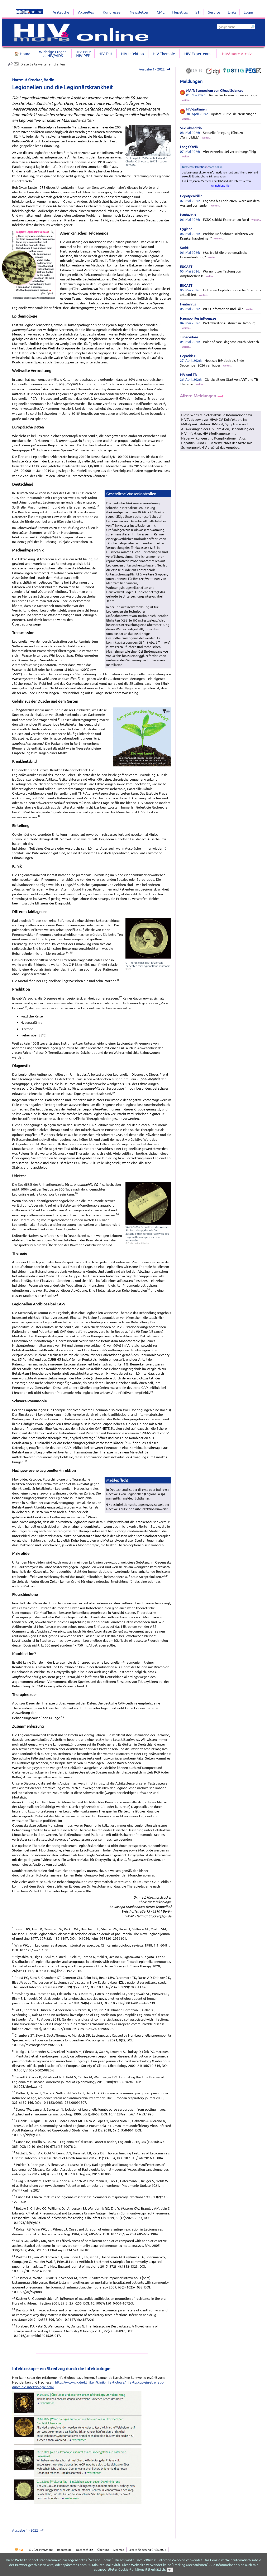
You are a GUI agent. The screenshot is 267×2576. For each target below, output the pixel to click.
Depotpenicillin (191, 196)
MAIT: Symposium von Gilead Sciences (214, 90)
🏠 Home (22, 53)
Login (248, 12)
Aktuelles (86, 12)
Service (214, 12)
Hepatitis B (188, 356)
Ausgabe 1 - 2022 (155, 69)
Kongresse (111, 12)
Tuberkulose (189, 337)
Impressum (64, 2549)
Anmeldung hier (220, 185)
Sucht (184, 247)
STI (198, 12)
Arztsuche (61, 12)
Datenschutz (84, 2549)
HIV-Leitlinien (196, 109)
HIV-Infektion (132, 53)
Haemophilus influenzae (198, 318)
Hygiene (186, 229)
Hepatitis (180, 12)
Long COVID (189, 146)
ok (169, 2569)
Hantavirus (188, 214)
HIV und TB (188, 374)
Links (232, 12)
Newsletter (139, 12)
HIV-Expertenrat (198, 53)
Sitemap (118, 2549)
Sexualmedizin (191, 128)
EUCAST (186, 266)
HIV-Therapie (164, 53)
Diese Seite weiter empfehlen (36, 64)
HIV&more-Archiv (237, 53)
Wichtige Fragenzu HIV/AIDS (53, 53)
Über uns (103, 2549)
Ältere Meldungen (202, 395)
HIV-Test (106, 53)
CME (161, 12)
